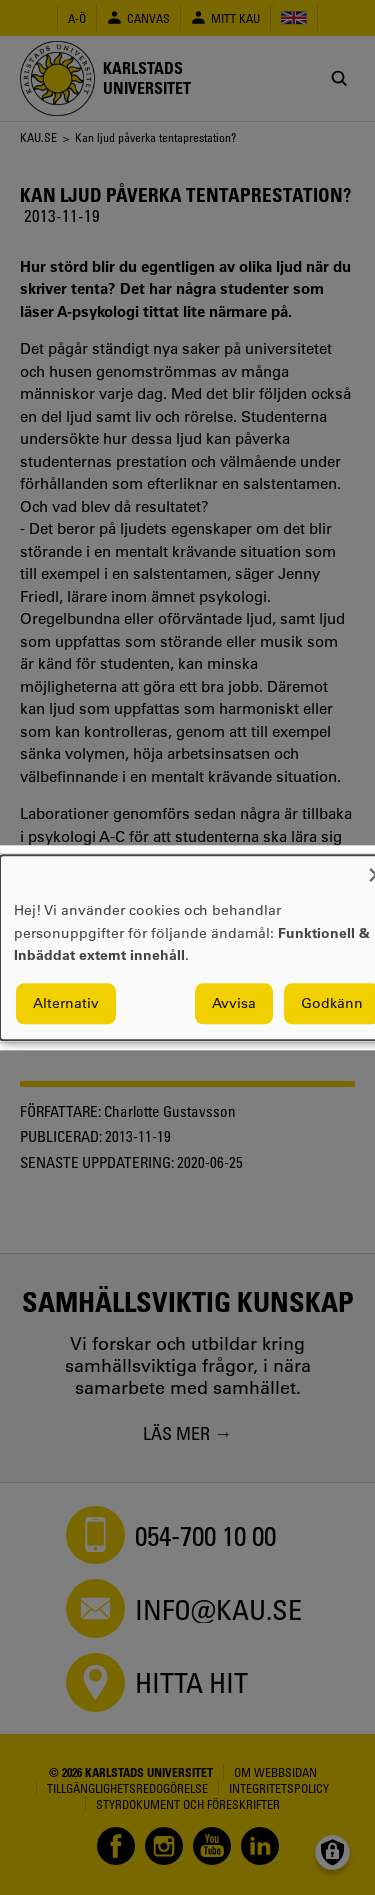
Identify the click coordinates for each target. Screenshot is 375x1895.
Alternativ (66, 1003)
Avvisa (234, 1003)
